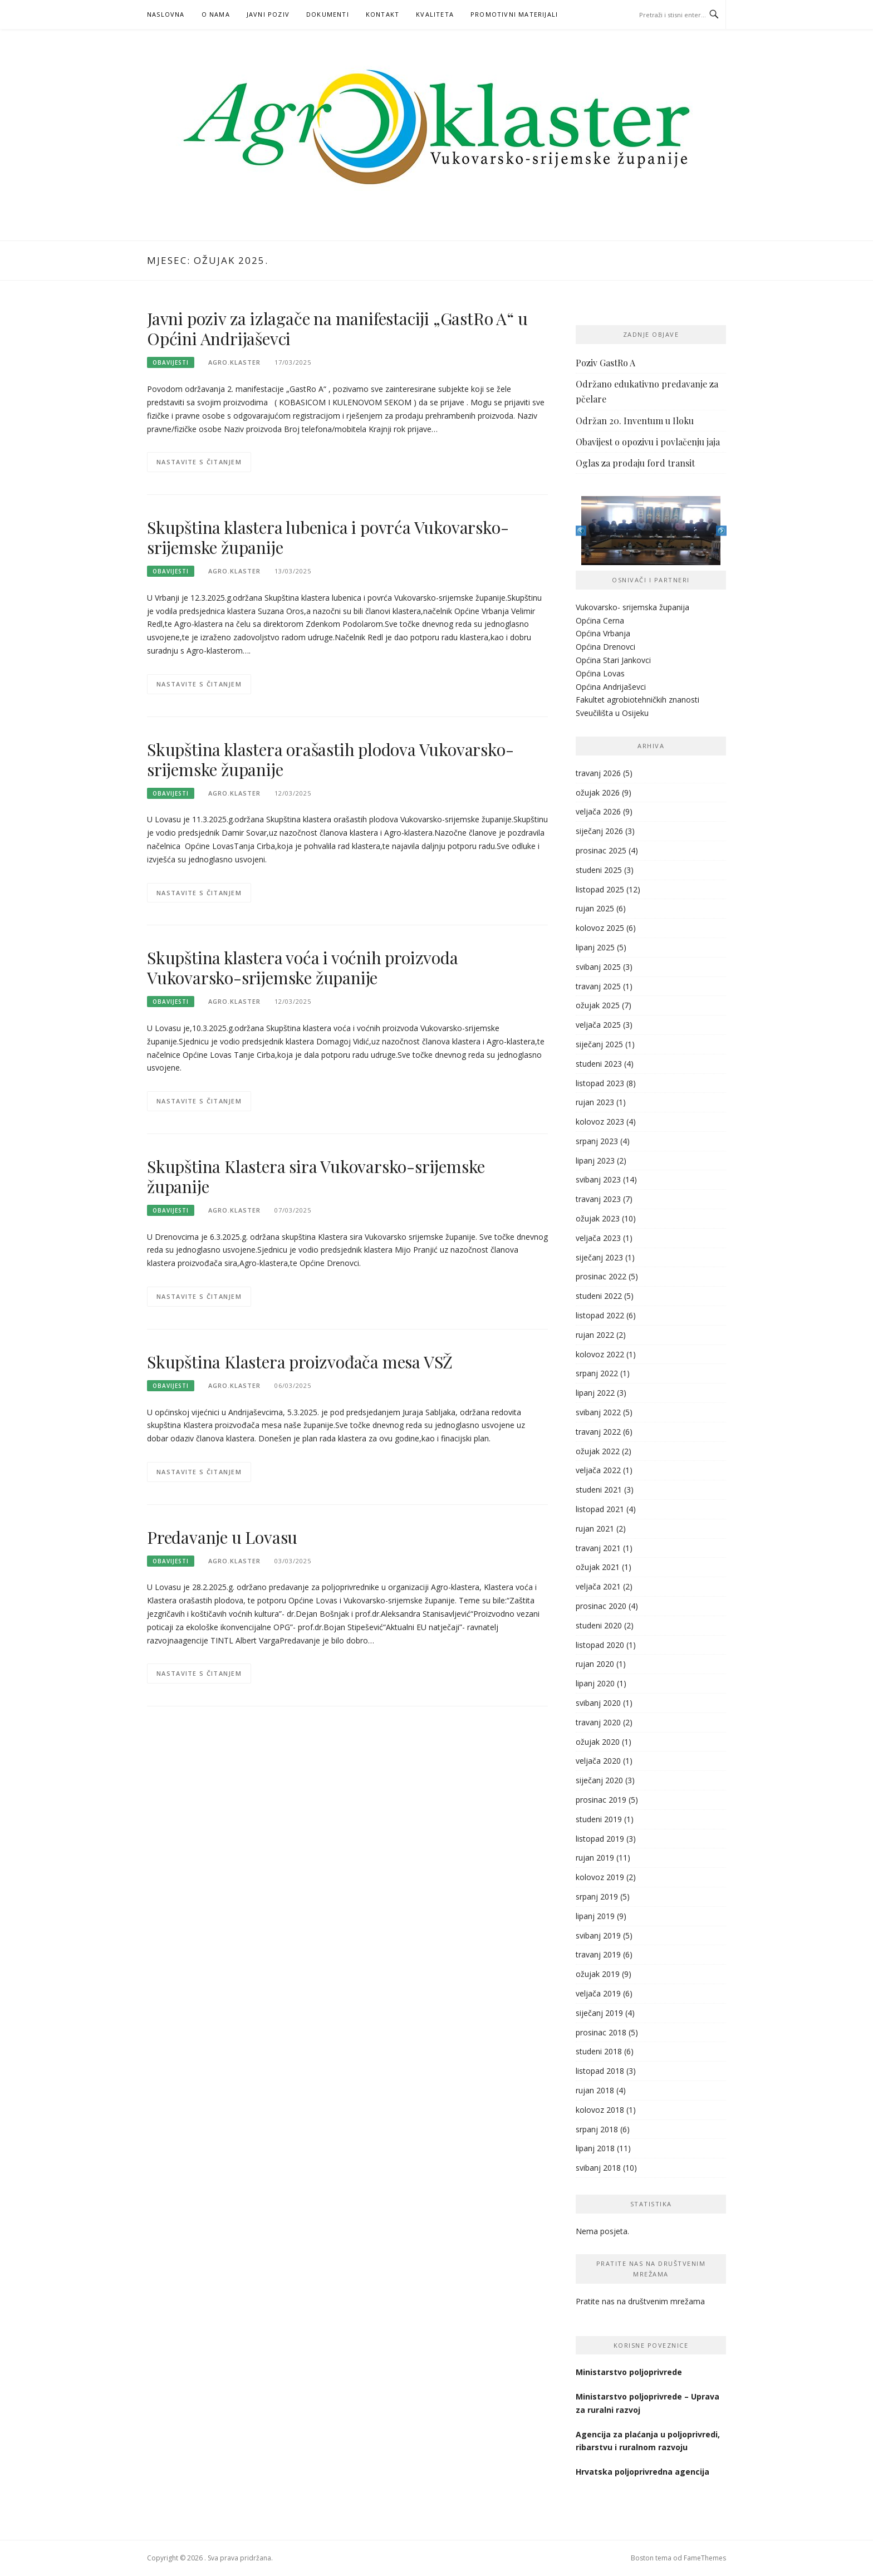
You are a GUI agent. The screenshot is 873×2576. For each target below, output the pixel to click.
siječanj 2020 (599, 1780)
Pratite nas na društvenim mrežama (640, 2301)
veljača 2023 (598, 1238)
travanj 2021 (598, 1548)
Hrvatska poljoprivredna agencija (644, 2471)
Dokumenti (327, 14)
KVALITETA (435, 14)
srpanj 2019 (597, 1896)
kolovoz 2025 (600, 928)
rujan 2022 (595, 1334)
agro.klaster (234, 362)
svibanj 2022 (598, 1412)
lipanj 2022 (595, 1392)
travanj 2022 (598, 1431)
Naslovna (166, 14)
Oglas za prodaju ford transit (635, 463)
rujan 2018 (595, 2090)
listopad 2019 (600, 1838)
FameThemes (705, 2558)
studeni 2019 (599, 1819)
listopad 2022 (600, 1315)
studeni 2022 (599, 1296)
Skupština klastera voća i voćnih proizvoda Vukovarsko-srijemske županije (302, 967)
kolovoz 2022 (600, 1354)
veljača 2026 (598, 811)
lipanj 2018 (595, 2148)
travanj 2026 (598, 773)
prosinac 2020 (601, 1606)
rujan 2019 (595, 1857)
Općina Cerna (600, 620)
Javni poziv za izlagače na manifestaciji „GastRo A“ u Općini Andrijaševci (337, 328)
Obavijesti (171, 362)
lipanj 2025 (595, 947)
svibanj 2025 (598, 966)
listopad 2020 (600, 1645)
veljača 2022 (598, 1470)
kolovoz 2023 (600, 1121)
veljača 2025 (598, 1024)
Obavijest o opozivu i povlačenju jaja (648, 442)
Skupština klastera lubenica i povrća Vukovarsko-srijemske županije (327, 537)
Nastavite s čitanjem (199, 462)
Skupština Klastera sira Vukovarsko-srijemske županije (316, 1176)
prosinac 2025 (601, 850)
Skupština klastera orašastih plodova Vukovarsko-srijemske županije (330, 759)
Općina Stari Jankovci (613, 660)
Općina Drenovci (605, 646)
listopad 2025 (600, 889)
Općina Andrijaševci (611, 686)
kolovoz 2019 (600, 1877)
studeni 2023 (599, 1063)
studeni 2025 (599, 870)
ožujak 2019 (598, 1974)
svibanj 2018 (598, 2167)
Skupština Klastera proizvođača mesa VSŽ (300, 1362)
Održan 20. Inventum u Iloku (635, 420)
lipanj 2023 (595, 1160)
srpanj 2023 (597, 1141)
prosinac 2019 (601, 1799)
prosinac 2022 (601, 1276)
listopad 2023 (600, 1083)
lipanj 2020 (595, 1683)
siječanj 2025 (599, 1044)
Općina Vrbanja (603, 633)
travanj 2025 (598, 986)
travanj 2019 (598, 1954)
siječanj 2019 (599, 2013)
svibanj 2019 (598, 1935)
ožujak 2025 (598, 1005)
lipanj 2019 (595, 1916)
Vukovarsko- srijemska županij (630, 607)
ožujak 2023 (598, 1218)
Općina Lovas (600, 673)
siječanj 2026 (599, 831)
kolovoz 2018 (600, 2109)
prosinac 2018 (601, 2032)
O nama (216, 14)
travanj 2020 (598, 1722)
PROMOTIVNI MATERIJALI (514, 14)
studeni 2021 (599, 1489)
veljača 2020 (598, 1760)
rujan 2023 (595, 1102)
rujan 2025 (595, 908)
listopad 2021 (600, 1509)
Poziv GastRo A (605, 363)
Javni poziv (268, 14)
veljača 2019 (598, 1993)
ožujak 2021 (598, 1567)
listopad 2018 (600, 2070)
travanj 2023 (598, 1199)
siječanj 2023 (599, 1257)
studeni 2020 (599, 1625)
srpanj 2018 (597, 2129)
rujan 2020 (595, 1664)
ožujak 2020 (598, 1741)
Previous (581, 531)
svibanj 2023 (598, 1179)
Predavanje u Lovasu (222, 1537)
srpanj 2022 (597, 1373)
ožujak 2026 (598, 792)
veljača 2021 (598, 1586)
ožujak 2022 (598, 1451)
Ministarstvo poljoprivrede (630, 2372)
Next (720, 531)
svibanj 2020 (598, 1702)
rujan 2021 (595, 1528)
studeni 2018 (599, 2051)
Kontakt (382, 14)
